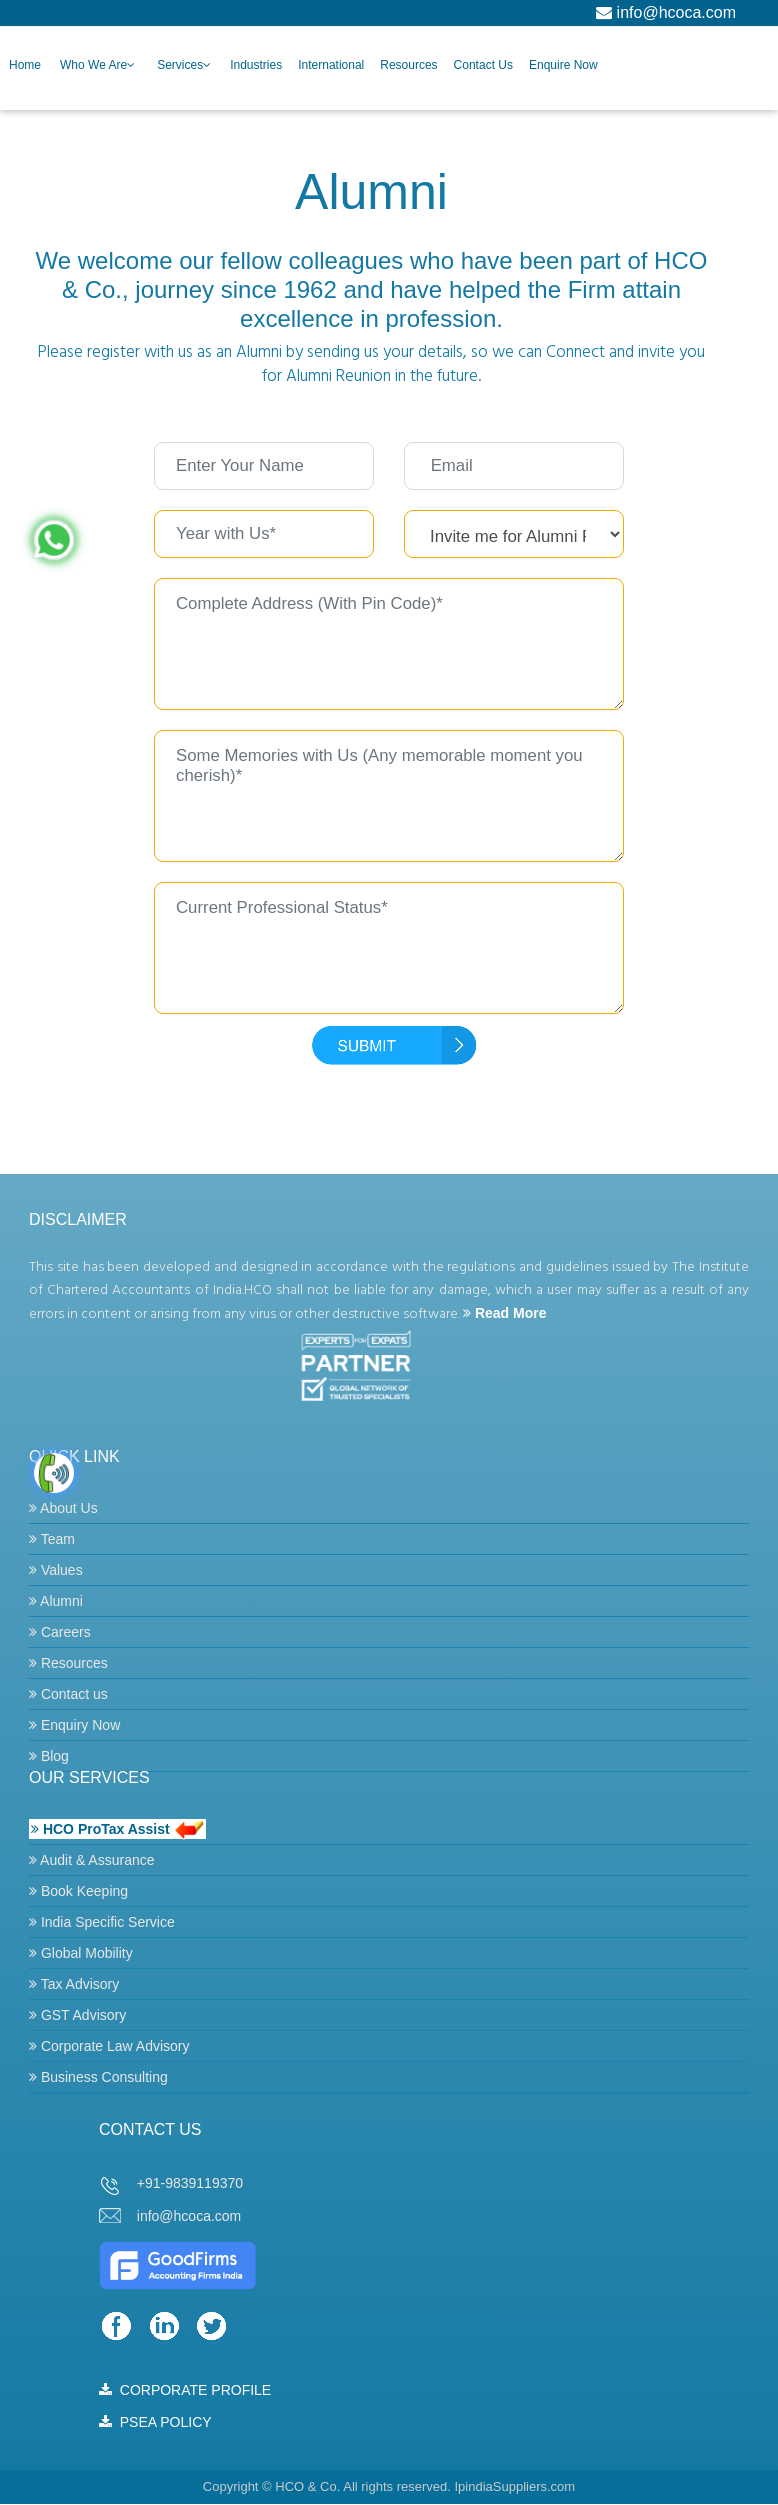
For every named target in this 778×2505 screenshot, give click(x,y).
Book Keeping (78, 1891)
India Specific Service (102, 1922)
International (331, 65)
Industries (256, 65)
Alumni (56, 1601)
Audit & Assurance (92, 1860)
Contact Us (483, 65)
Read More (504, 1313)
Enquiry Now (74, 1725)
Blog (49, 1756)
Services (180, 65)
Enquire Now (563, 65)
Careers (60, 1632)
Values (56, 1570)
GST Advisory (77, 2015)
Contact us (68, 1694)
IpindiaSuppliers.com (514, 2486)
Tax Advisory (74, 1984)
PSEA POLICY (155, 2422)
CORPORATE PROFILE (185, 2390)
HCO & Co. (307, 2486)
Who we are (93, 65)
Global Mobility (81, 1953)
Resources (408, 65)
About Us (63, 1508)
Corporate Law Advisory (109, 2046)
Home (25, 65)
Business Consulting (98, 2077)
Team (52, 1539)
